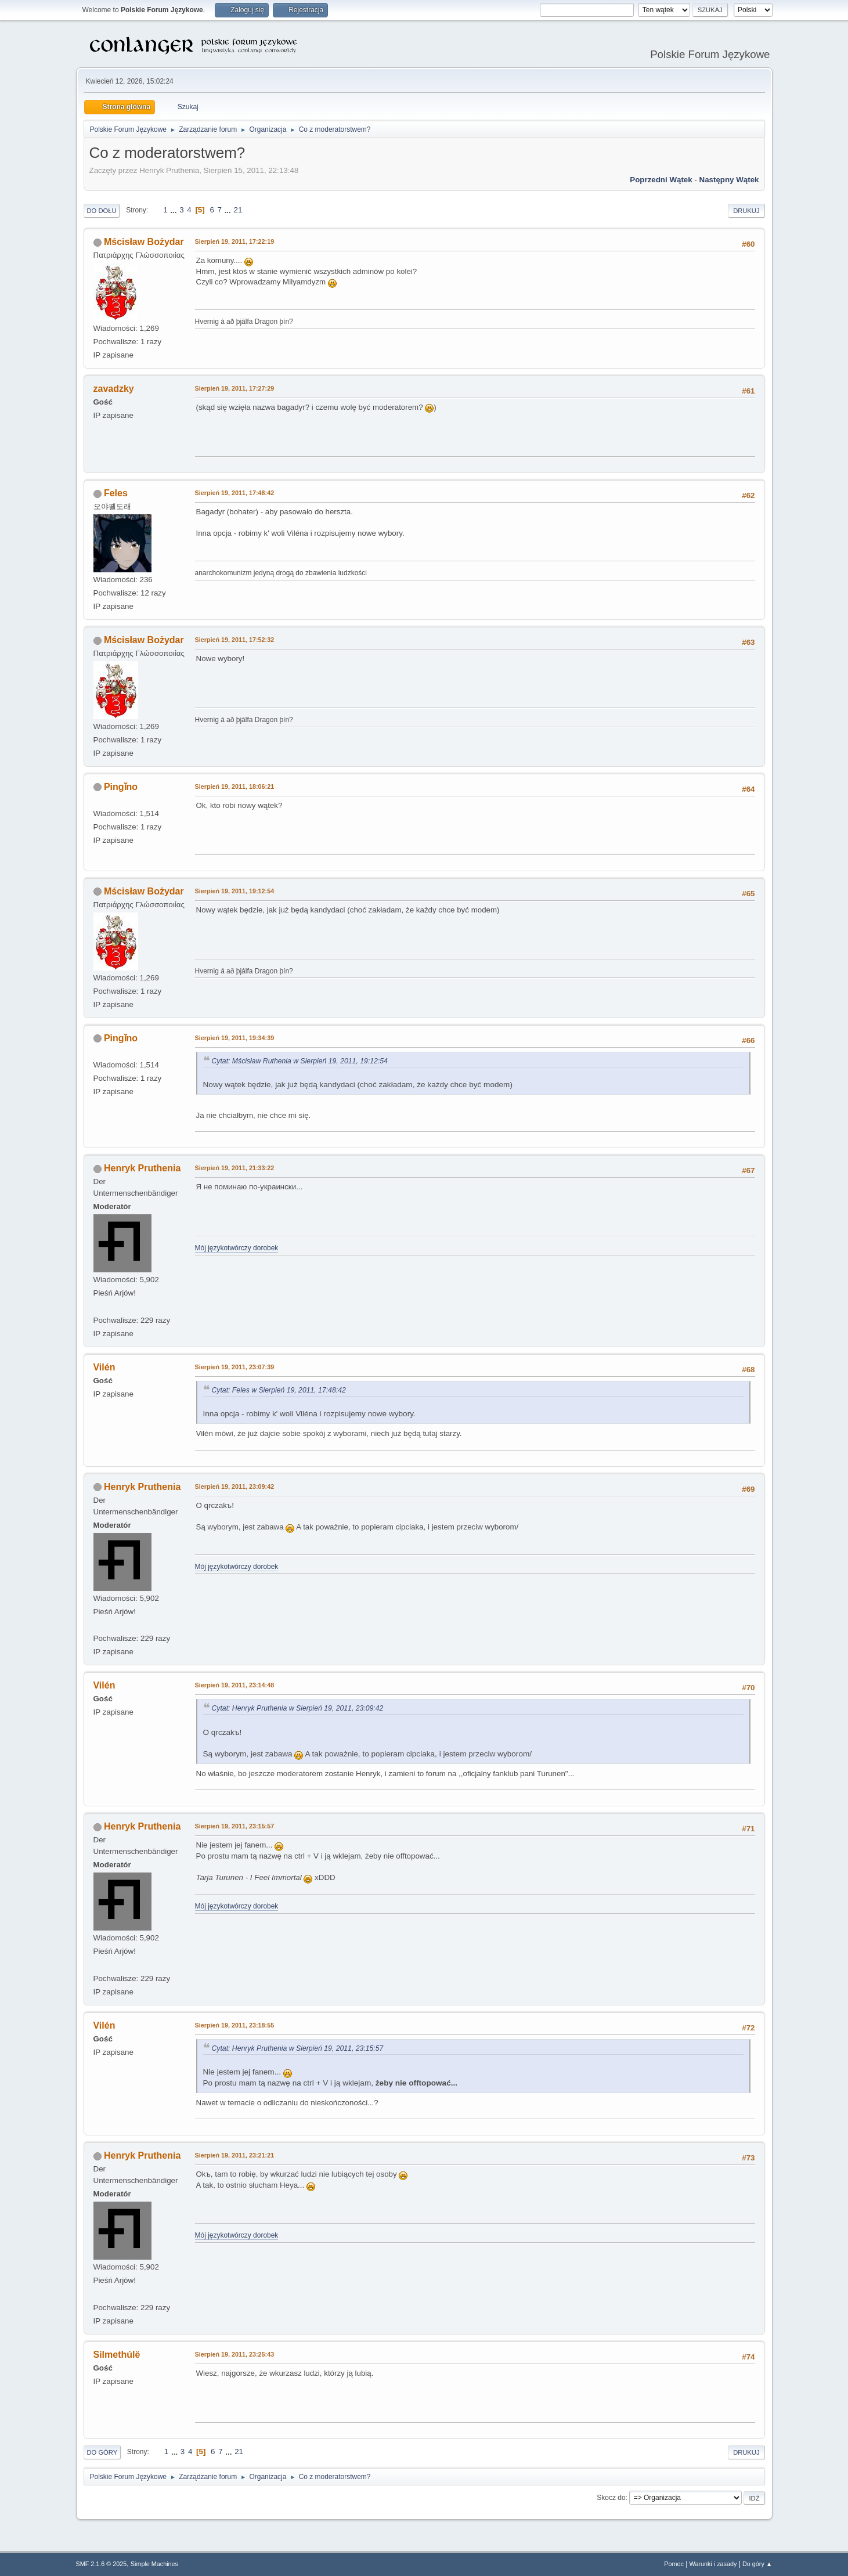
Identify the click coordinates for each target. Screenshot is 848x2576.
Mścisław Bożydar (144, 242)
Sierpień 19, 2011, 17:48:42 (235, 492)
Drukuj (746, 210)
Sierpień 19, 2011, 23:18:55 (235, 2025)
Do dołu (102, 210)
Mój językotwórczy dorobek (237, 1248)
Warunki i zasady (713, 2563)
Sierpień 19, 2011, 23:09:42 (235, 1486)
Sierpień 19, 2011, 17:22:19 (235, 241)
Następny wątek (729, 179)
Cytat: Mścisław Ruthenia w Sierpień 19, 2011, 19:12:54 (300, 1061)
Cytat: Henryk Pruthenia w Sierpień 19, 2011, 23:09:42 (298, 1708)
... (174, 209)
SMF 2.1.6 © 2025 (101, 2563)
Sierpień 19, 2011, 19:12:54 (235, 890)
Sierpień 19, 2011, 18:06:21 (235, 786)
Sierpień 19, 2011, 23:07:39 (235, 1366)
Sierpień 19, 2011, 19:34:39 (235, 1037)
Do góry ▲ (757, 2563)
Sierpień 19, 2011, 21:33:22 (235, 1167)
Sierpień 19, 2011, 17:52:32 (235, 639)
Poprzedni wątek (661, 179)
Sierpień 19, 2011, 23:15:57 (235, 1826)
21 (237, 209)
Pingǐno (121, 787)
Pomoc (674, 2563)
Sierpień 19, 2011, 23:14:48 (235, 1685)
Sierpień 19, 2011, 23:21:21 (235, 2155)
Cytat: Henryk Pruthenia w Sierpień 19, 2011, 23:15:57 (298, 2048)
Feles (116, 493)
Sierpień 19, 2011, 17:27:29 (235, 388)
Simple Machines (154, 2563)
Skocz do (611, 2498)
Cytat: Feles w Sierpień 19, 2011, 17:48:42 (279, 1390)
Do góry (102, 2452)
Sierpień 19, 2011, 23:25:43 (235, 2354)
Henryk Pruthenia (142, 1168)
